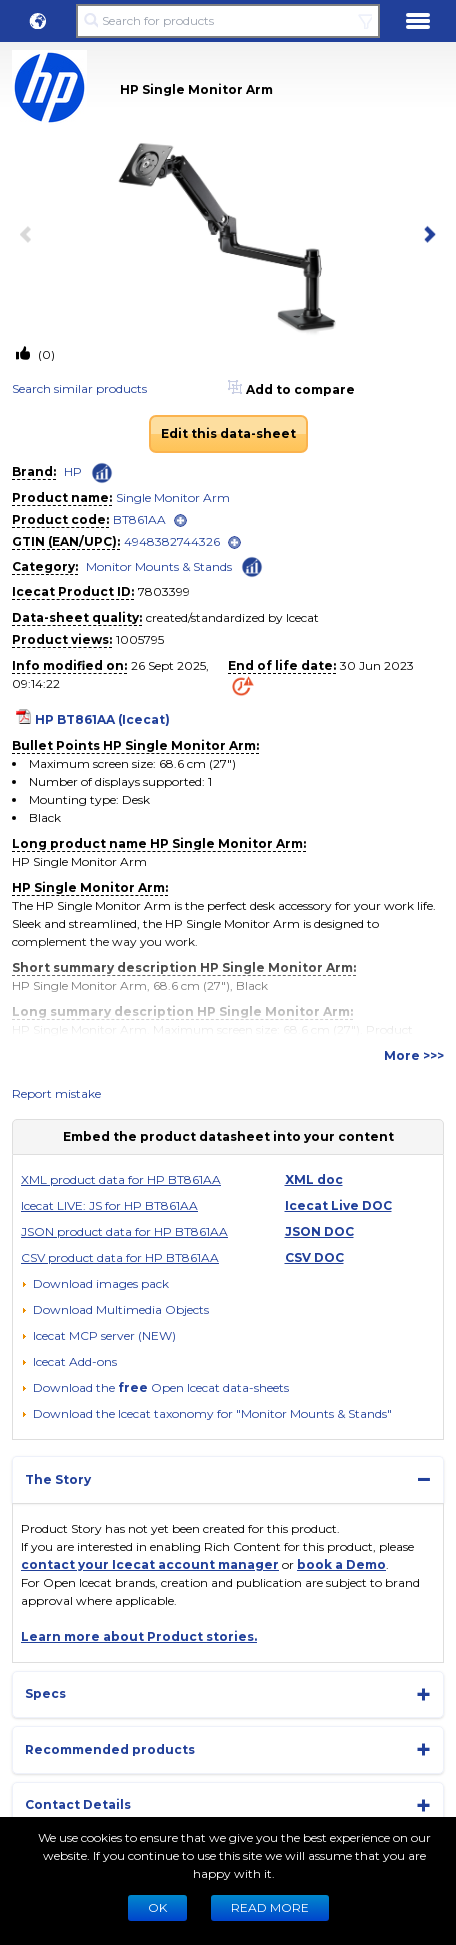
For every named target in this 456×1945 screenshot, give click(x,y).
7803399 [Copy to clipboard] (164, 591)
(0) (45, 354)
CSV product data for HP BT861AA (120, 1257)
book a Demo (341, 1564)
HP (73, 471)
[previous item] (30, 236)
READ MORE (270, 1907)
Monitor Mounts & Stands (159, 566)
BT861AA (139, 519)
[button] (38, 21)
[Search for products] (228, 21)
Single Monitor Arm (173, 497)
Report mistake (56, 1093)
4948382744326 (172, 541)
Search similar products (79, 388)
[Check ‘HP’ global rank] (102, 473)
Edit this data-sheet (228, 433)
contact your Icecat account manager (150, 1564)
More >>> (414, 1055)
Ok (157, 1907)
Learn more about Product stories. (139, 1636)
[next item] (426, 236)
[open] (180, 520)
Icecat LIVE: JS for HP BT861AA (109, 1205)
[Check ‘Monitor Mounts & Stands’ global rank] (252, 565)
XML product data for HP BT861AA (121, 1179)
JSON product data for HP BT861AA (124, 1231)
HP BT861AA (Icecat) (102, 719)
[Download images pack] (95, 1284)
